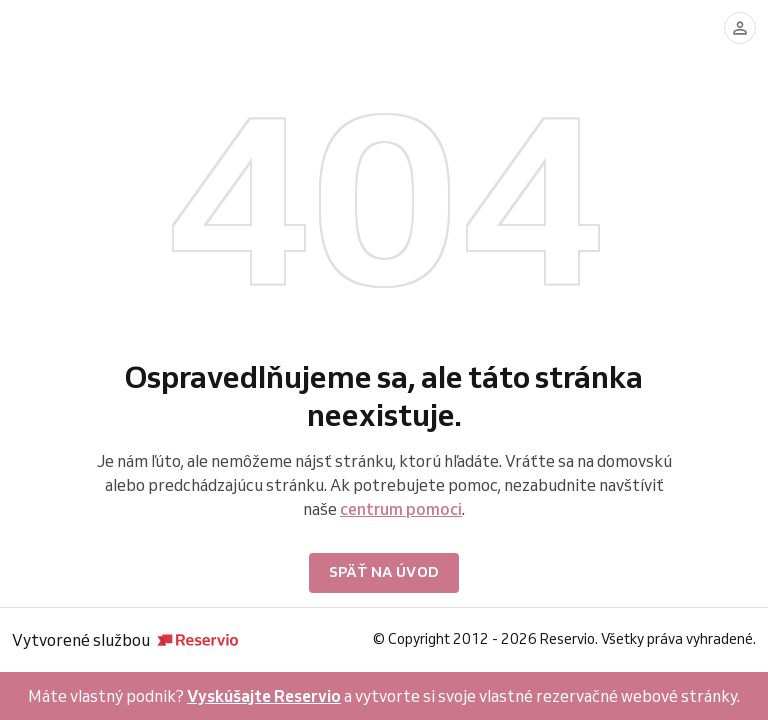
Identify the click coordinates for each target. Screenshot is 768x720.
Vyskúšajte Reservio (264, 696)
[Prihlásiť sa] (740, 28)
